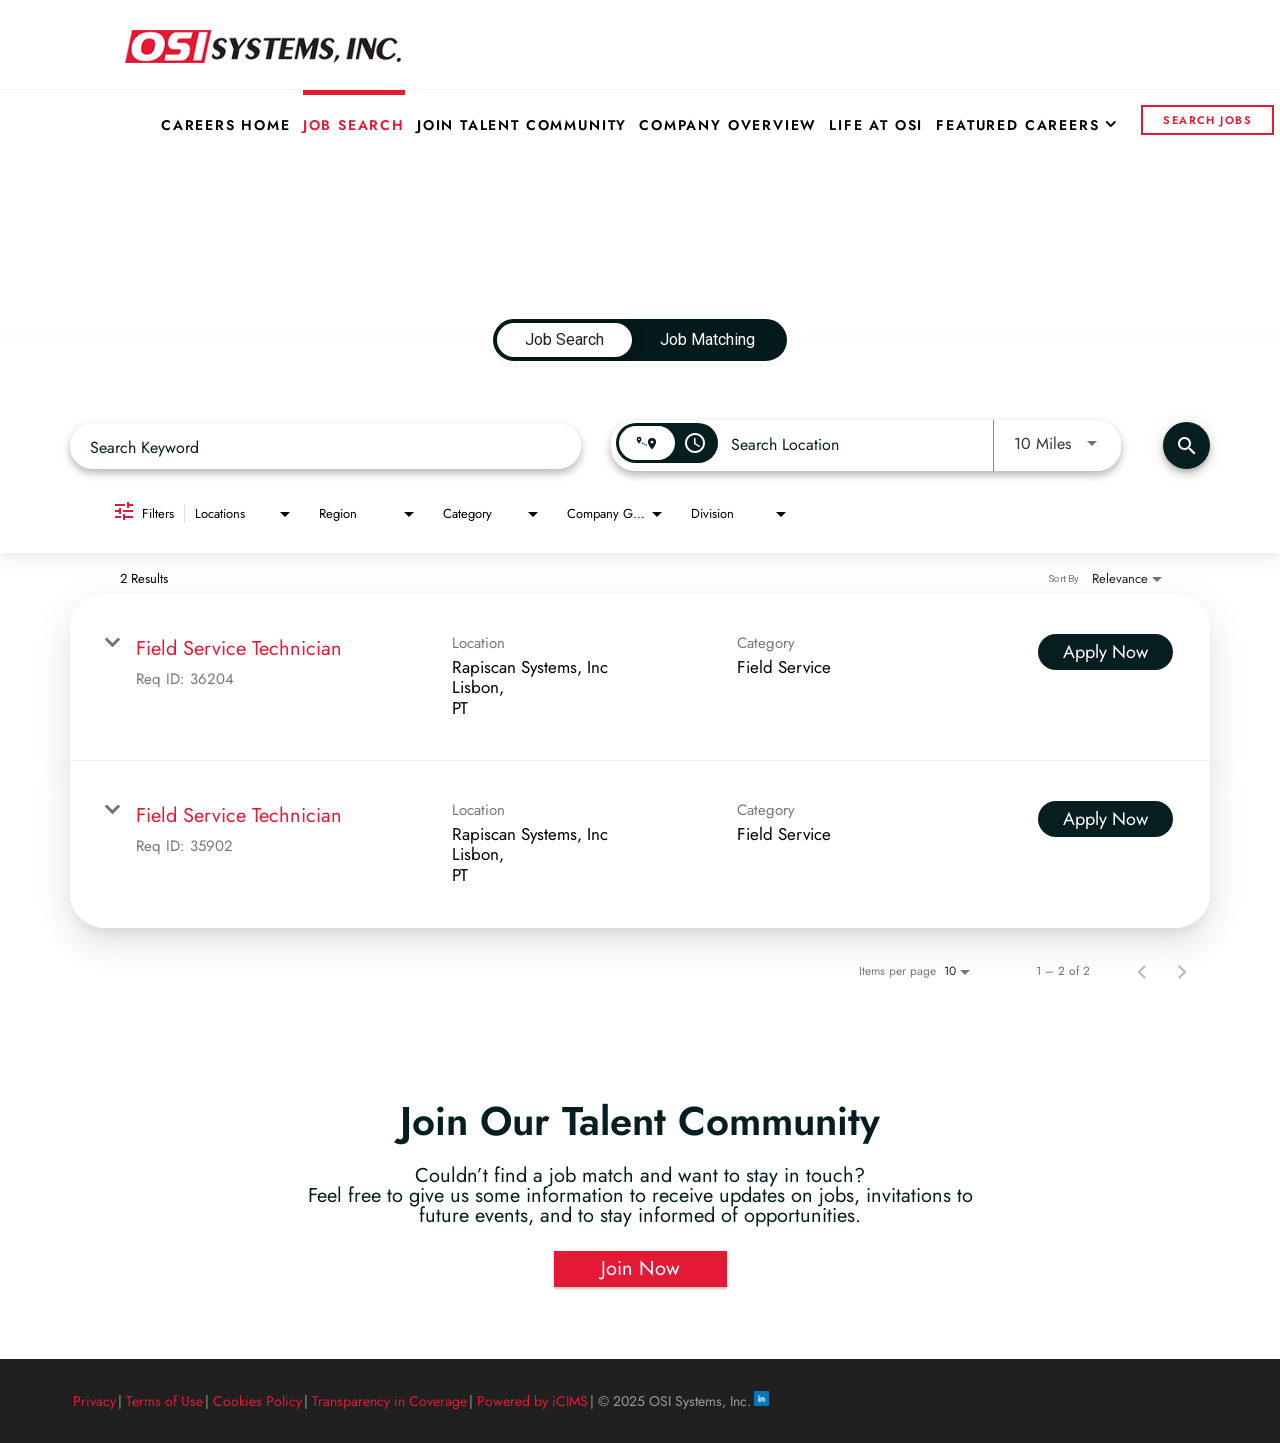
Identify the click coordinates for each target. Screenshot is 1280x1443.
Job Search (354, 125)
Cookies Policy (257, 1401)
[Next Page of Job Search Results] (1182, 971)
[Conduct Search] (1186, 445)
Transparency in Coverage (389, 1401)
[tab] (564, 340)
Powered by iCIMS (532, 1401)
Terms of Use (164, 1401)
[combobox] (325, 446)
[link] (640, 677)
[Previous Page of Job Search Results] (1142, 971)
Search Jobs (1207, 120)
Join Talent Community (522, 125)
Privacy (94, 1401)
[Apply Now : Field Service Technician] (1105, 652)
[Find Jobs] (1186, 445)
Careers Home (226, 125)
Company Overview (728, 125)
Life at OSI (876, 125)
